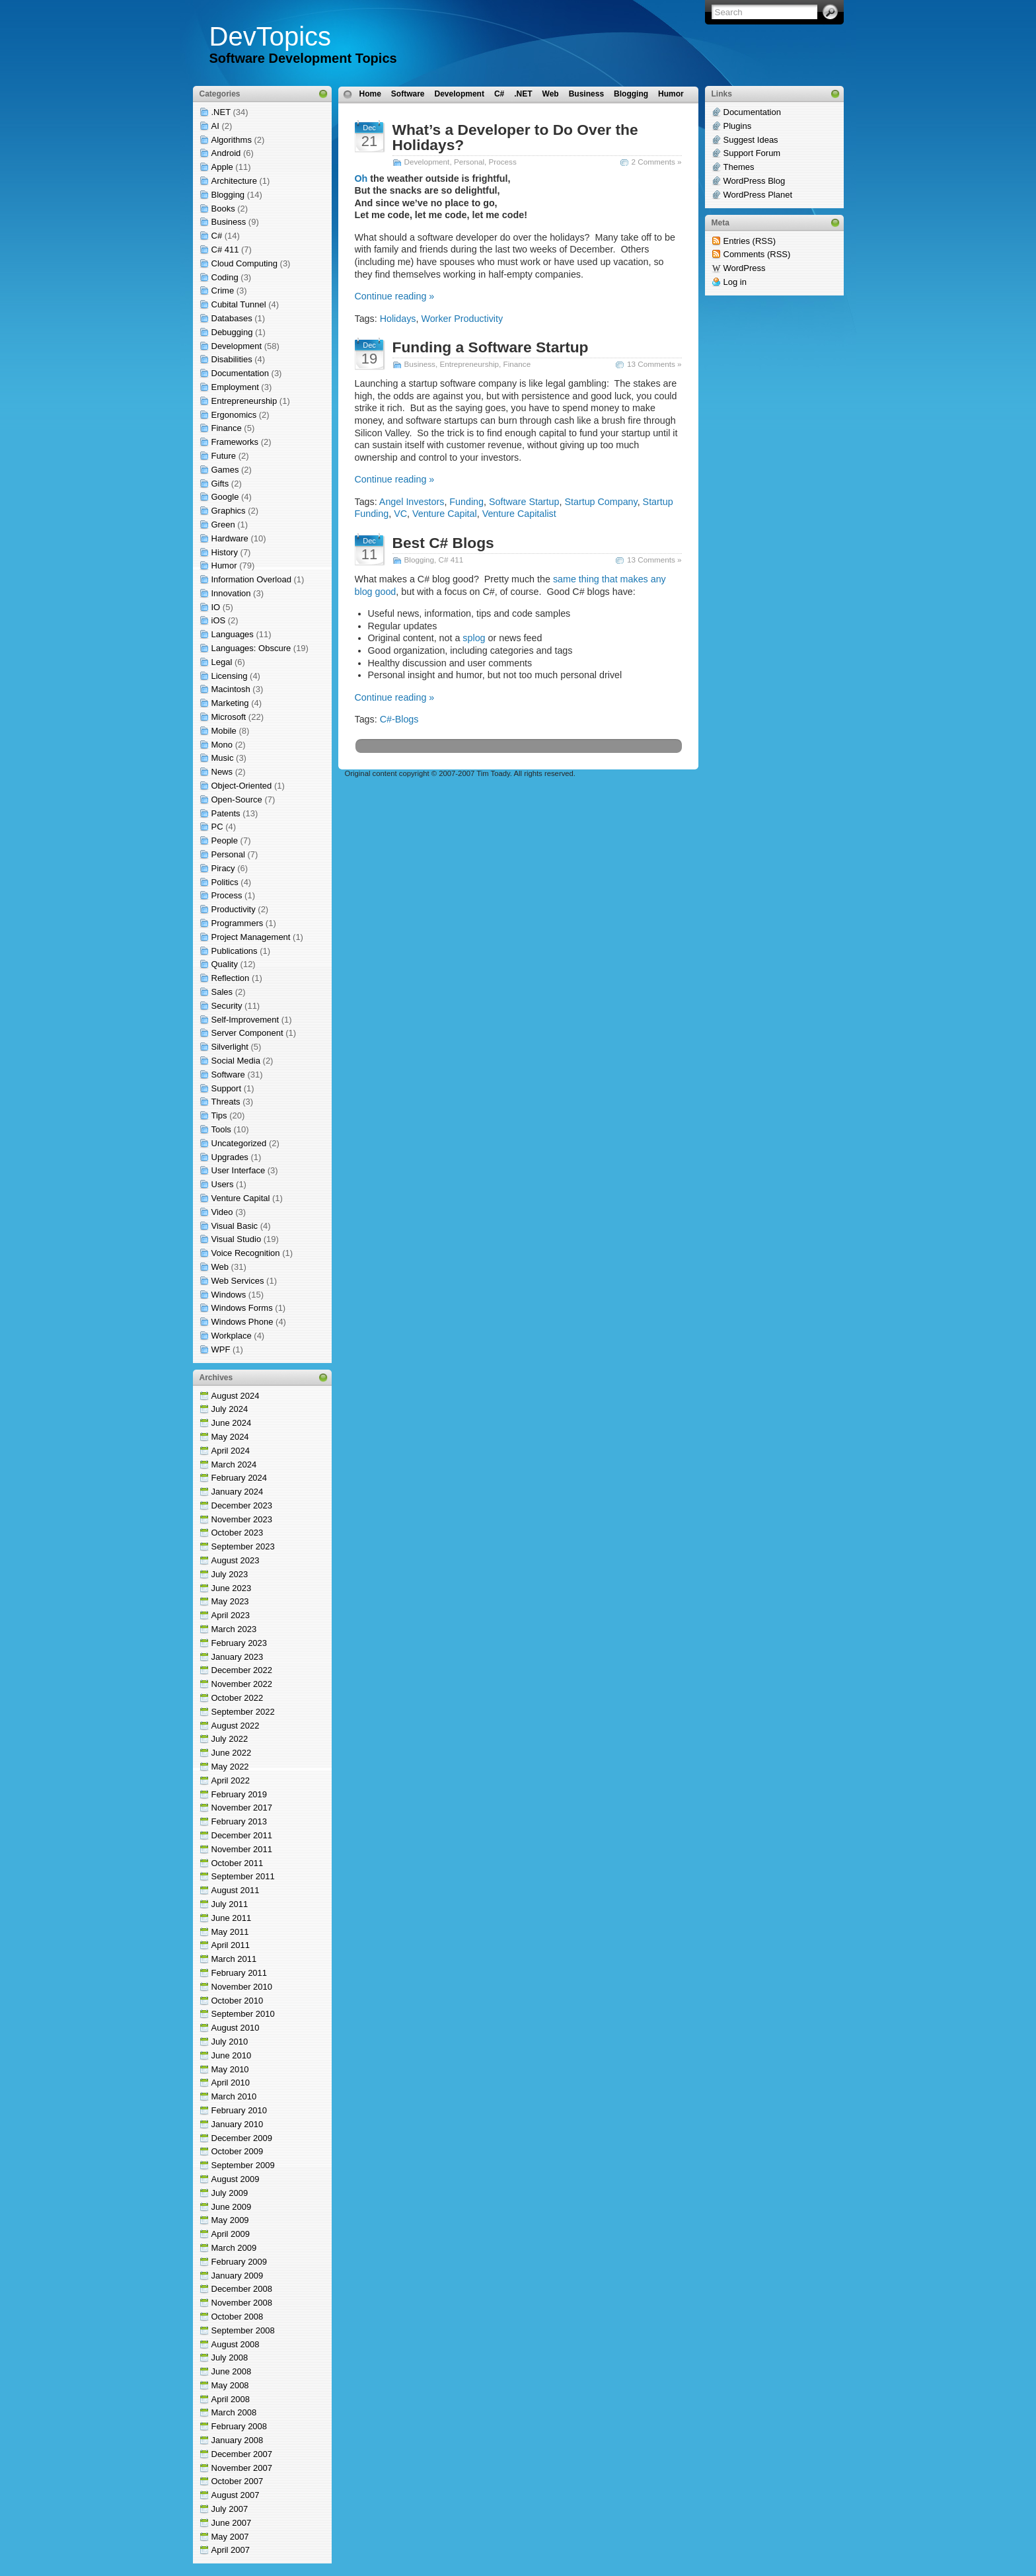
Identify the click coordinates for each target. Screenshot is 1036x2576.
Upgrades (229, 1157)
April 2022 (230, 1780)
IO (216, 607)
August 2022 (235, 1726)
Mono (222, 745)
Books (223, 209)
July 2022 (229, 1739)
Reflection (230, 978)
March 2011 (234, 1959)
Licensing (229, 676)
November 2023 (242, 1519)
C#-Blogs (399, 719)
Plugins (737, 126)
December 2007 (242, 2454)
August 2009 (235, 2179)
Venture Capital (240, 1198)
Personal (228, 854)
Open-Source (236, 799)
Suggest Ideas (750, 140)
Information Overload (251, 579)
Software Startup (524, 501)
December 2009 (242, 2138)
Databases (231, 318)
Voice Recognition (245, 1253)
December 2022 (242, 1670)
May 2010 (230, 2069)
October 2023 (237, 1533)
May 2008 (230, 2385)
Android (226, 153)
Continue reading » (395, 296)
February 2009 (239, 2262)
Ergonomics (234, 415)
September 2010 (243, 2014)
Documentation (240, 373)
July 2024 (229, 1409)
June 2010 (231, 2055)
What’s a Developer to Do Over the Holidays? (515, 137)
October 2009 (237, 2151)
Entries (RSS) (749, 241)
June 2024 (231, 1423)
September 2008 (243, 2330)
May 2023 (230, 1601)
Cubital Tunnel (238, 304)
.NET (221, 112)
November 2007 (242, 2468)
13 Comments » (654, 364)
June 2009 (231, 2207)
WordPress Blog (754, 181)
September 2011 (243, 1876)
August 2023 (235, 1560)
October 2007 (237, 2481)
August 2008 (235, 2344)
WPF (221, 1349)
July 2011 (229, 1904)
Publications (234, 951)
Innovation (231, 593)
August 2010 (235, 2028)
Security (226, 1006)
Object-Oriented (241, 786)
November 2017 (242, 1808)
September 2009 (243, 2165)
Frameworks (235, 442)
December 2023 (242, 1505)
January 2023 (237, 1657)
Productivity (233, 909)
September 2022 (243, 1712)
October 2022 (237, 1698)
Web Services (237, 1281)
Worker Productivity (462, 318)
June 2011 (231, 1918)
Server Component (247, 1033)
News (222, 772)
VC (400, 513)
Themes (739, 167)
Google (225, 497)
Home (370, 93)
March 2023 (234, 1629)
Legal (222, 662)
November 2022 (242, 1684)
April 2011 (230, 1945)
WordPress (744, 268)
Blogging (228, 195)
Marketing (230, 703)
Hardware (229, 538)
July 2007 (229, 2509)
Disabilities (231, 359)
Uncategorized (239, 1143)
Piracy (223, 868)
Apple (222, 167)
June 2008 (231, 2371)
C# (217, 236)
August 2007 (235, 2495)
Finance (226, 428)
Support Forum (752, 153)
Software (228, 1074)
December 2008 (242, 2289)
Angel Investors (412, 501)
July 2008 (229, 2357)
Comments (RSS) (757, 254)
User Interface (238, 1170)
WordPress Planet (758, 195)
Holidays (398, 318)
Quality (224, 964)
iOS (218, 620)
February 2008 (239, 2426)
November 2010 (242, 1987)
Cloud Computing (244, 263)
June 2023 (231, 1588)
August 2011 (235, 1890)
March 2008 (234, 2412)
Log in (735, 282)
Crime (223, 290)
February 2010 (239, 2110)
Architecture (234, 181)
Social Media (235, 1061)
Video (222, 1212)
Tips (219, 1115)
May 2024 (230, 1437)
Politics (225, 882)
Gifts (220, 483)
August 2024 (235, 1396)
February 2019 (239, 1794)
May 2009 (230, 2220)
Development (236, 346)
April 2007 (230, 2550)
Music (222, 758)
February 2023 (239, 1643)
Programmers (237, 923)
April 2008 (230, 2399)
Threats (225, 1102)
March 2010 (234, 2096)
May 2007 (230, 2537)
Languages (232, 634)
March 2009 (234, 2248)
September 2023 (243, 1546)
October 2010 (237, 2001)
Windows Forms (242, 1308)
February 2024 (239, 1478)
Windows (228, 1295)
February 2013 (239, 1821)
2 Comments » (657, 161)
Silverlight (229, 1047)
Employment (235, 387)
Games (225, 470)
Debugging (232, 332)
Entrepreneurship (244, 401)
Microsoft (228, 717)
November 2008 (242, 2303)
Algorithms (231, 140)
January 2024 (237, 1492)
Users (222, 1184)
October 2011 (237, 1863)
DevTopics (270, 36)
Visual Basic (234, 1226)
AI (215, 126)
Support (226, 1088)
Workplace (231, 1336)
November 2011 (242, 1849)
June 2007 (231, 2523)
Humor (224, 565)
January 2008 (237, 2440)
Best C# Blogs (443, 542)
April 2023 (230, 1615)
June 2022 (231, 1753)
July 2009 (229, 2193)
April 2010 (230, 2083)
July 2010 (229, 2042)
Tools (221, 1129)
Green (223, 524)
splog (473, 638)
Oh (361, 178)
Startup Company (600, 501)
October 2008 (237, 2317)
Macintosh (230, 689)
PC (217, 827)
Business (228, 222)
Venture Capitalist (519, 513)
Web (220, 1267)
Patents (225, 813)
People (224, 840)
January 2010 (237, 2124)
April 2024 (230, 1451)
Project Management (251, 937)
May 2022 (230, 1767)
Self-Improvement (245, 1020)
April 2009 (230, 2234)
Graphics (228, 511)
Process (226, 895)
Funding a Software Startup (490, 347)
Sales (222, 992)
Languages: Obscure (251, 648)
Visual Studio (236, 1239)
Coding (225, 277)
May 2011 (230, 1932)
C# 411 (225, 249)
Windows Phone (242, 1322)
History (224, 552)
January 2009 (237, 2276)
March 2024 (234, 1464)
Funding (466, 501)
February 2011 (239, 1973)
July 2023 (229, 1574)
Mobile (224, 731)
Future (224, 456)
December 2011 (242, 1835)
